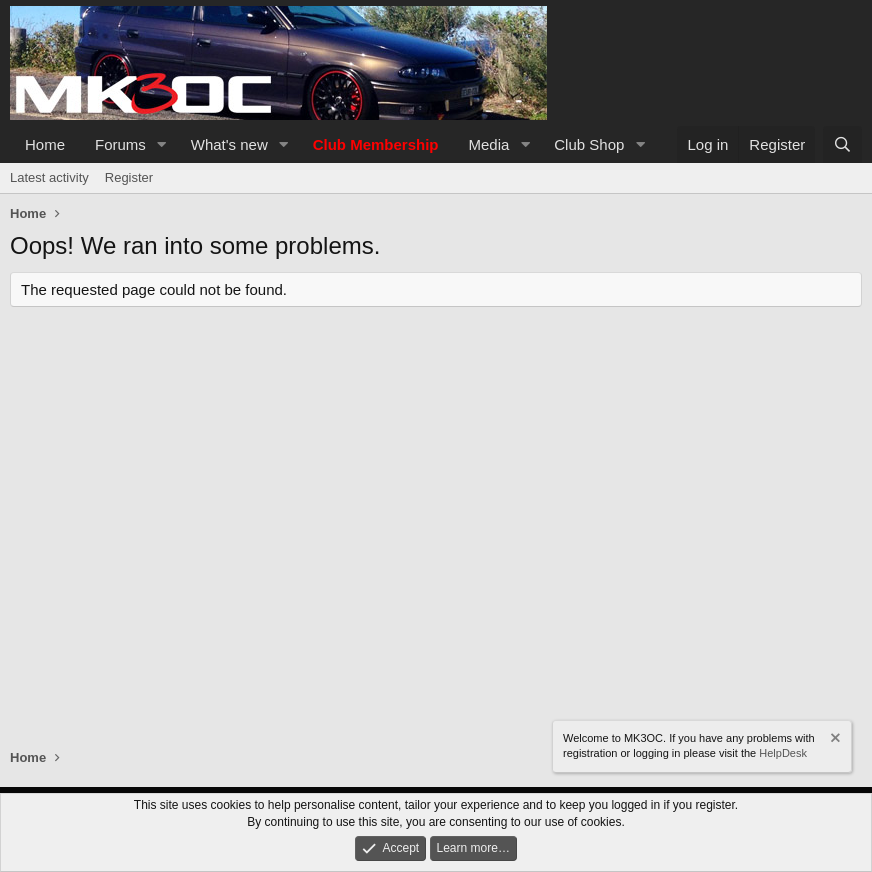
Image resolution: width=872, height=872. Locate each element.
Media (489, 144)
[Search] (842, 144)
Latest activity (49, 177)
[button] (162, 144)
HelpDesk (783, 753)
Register (129, 177)
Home (45, 144)
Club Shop (589, 144)
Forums (120, 144)
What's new (229, 144)
